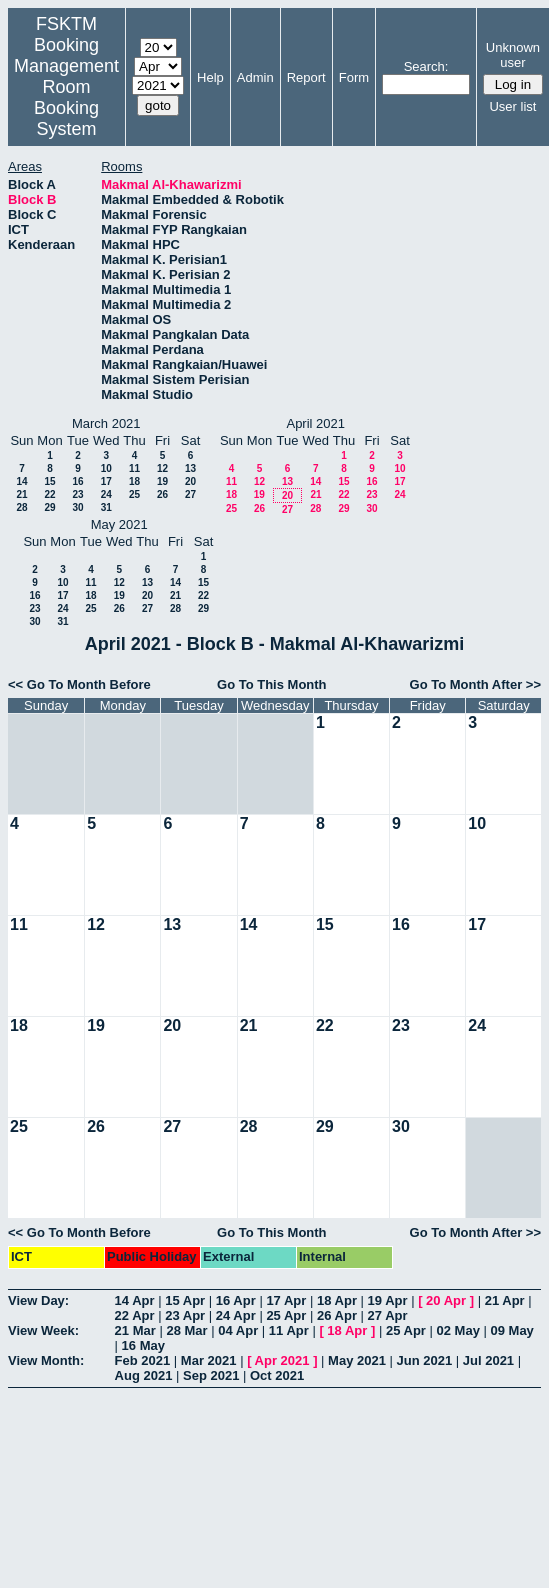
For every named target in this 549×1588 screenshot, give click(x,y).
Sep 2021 (211, 1375)
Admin (255, 77)
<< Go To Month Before (79, 684)
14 (21, 481)
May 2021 (357, 1360)
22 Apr (135, 1315)
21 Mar (135, 1330)
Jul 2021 (488, 1360)
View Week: (43, 1330)
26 (162, 494)
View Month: (46, 1360)
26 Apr (337, 1315)
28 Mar (186, 1330)
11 (134, 468)
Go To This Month (272, 684)
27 (190, 494)
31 (106, 507)
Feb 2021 (143, 1360)
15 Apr (185, 1300)
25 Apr (286, 1315)
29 (49, 507)
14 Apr (135, 1300)
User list (512, 106)
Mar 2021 (209, 1360)
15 (49, 481)
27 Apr (388, 1315)
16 (77, 481)
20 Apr (446, 1300)
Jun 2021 (425, 1360)
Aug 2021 (144, 1375)
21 (21, 494)
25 (134, 494)
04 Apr (238, 1330)
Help (210, 77)
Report (306, 77)
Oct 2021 (277, 1375)
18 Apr (337, 1300)
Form (354, 77)
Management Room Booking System (66, 97)
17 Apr (286, 1300)
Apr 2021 (282, 1360)
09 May (511, 1330)
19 (162, 481)
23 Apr (185, 1315)
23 (77, 494)
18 (134, 481)
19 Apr (388, 1300)
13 (190, 468)
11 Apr (289, 1330)
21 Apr (505, 1300)
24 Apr (236, 1315)
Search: (426, 66)
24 (106, 494)
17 (106, 481)
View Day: (38, 1300)
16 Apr (236, 1300)
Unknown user (513, 55)
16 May (143, 1345)
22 (49, 494)
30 (77, 507)
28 (21, 507)
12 (162, 468)
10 (106, 468)
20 (190, 481)
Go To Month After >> (475, 684)
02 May (458, 1330)
